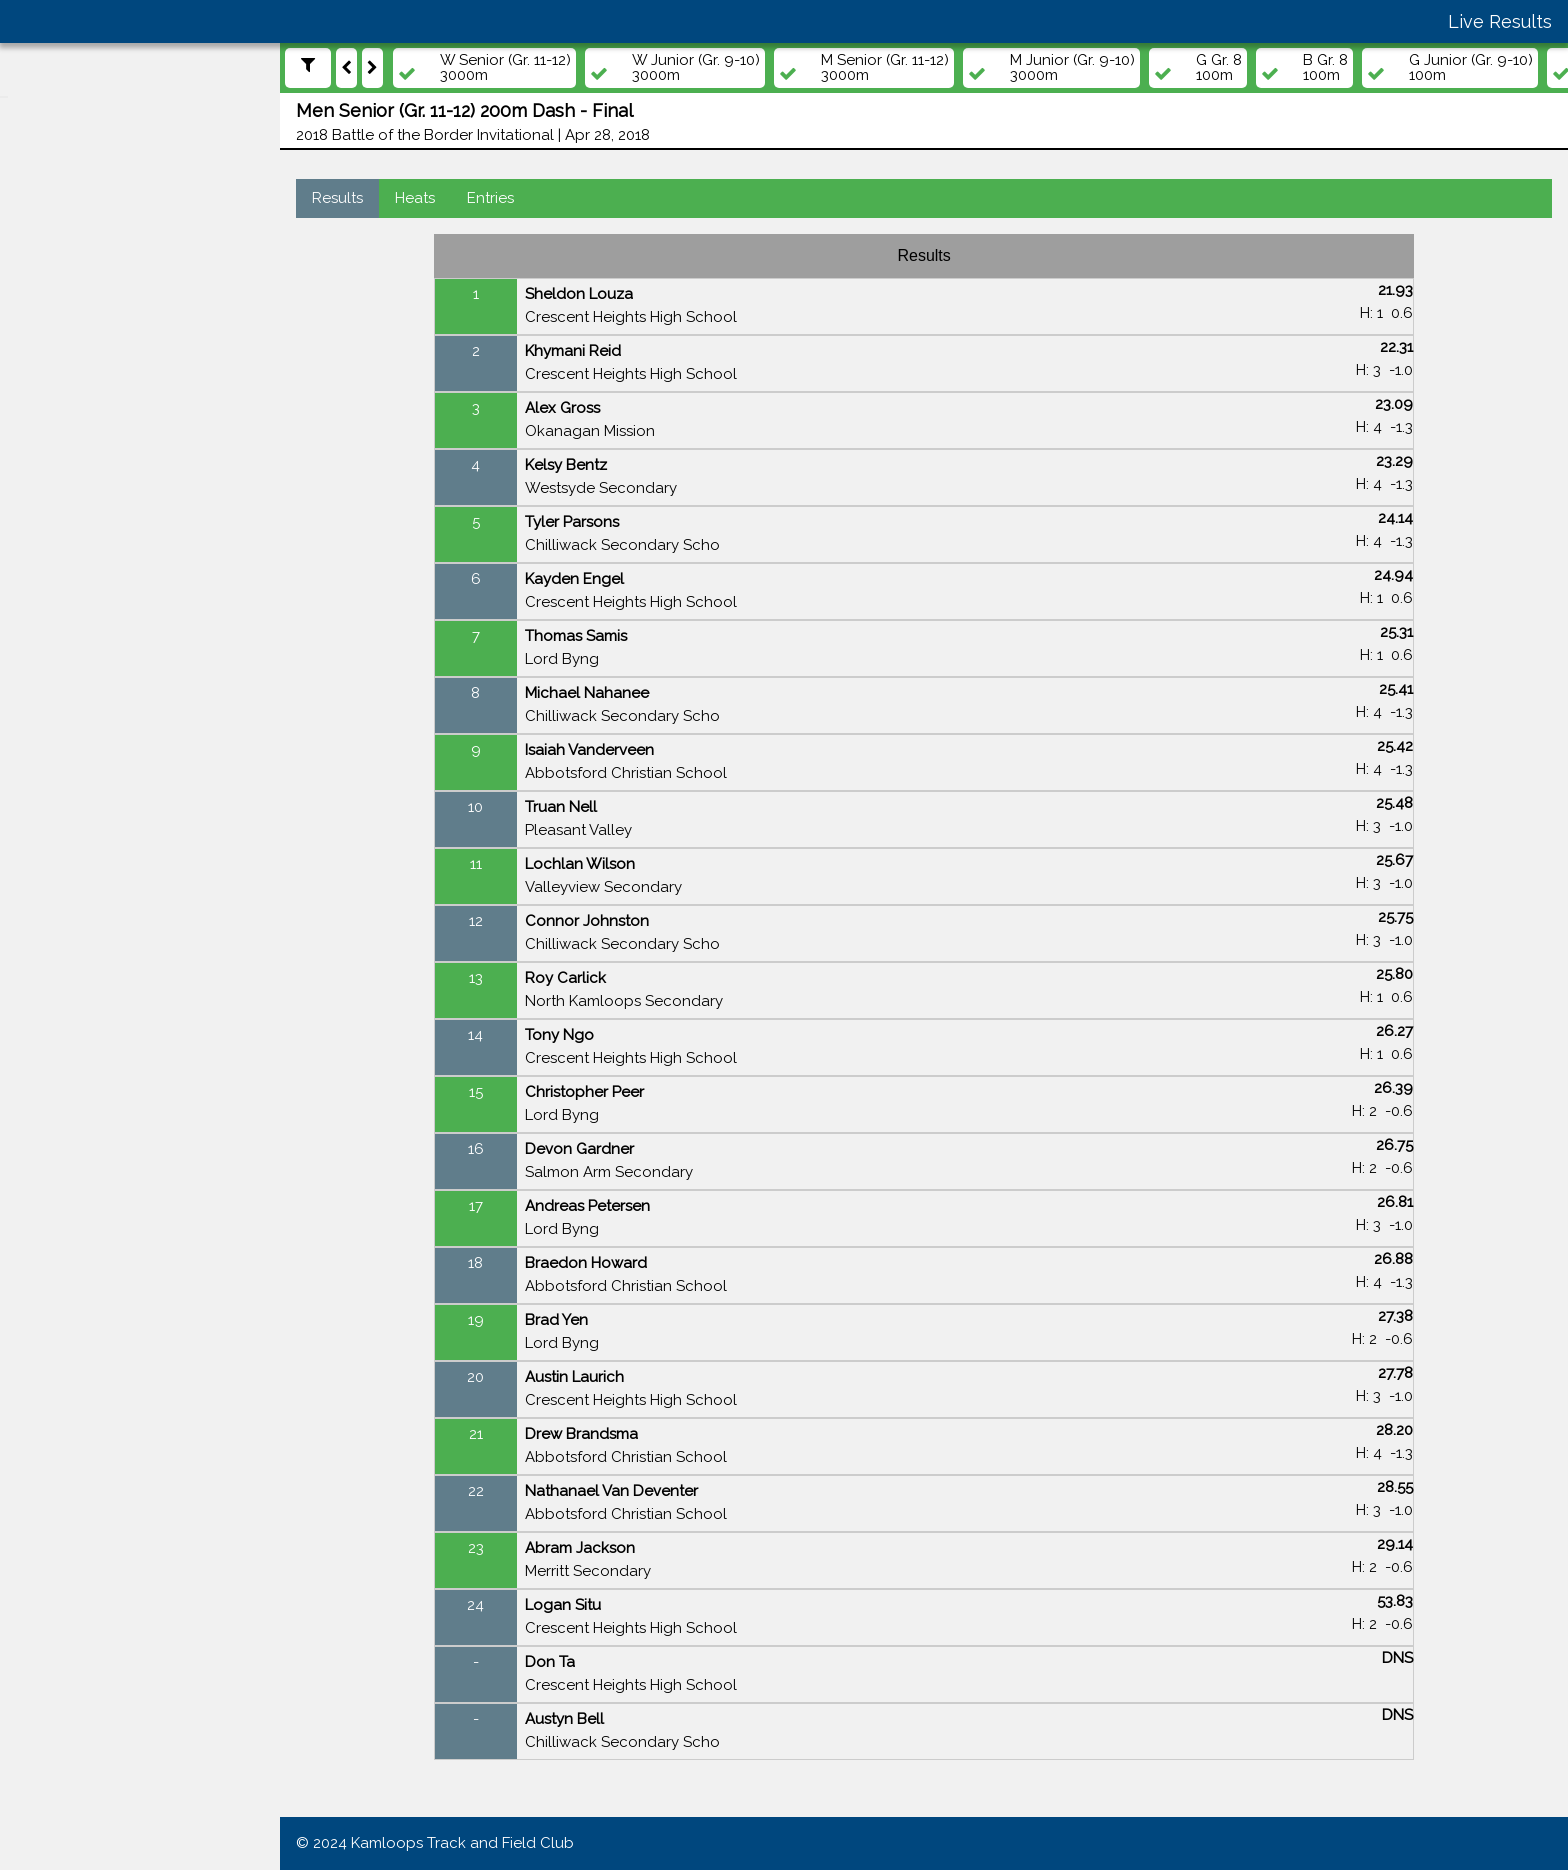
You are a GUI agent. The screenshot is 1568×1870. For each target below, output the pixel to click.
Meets (48, 302)
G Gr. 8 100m (1239, 68)
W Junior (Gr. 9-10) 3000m (716, 68)
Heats (435, 198)
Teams (50, 418)
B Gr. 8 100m (1345, 68)
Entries (510, 198)
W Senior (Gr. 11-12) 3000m (525, 68)
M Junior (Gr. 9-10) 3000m (1092, 68)
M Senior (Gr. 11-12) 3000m (905, 68)
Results (357, 198)
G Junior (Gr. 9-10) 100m (1491, 68)
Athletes (56, 379)
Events (51, 341)
